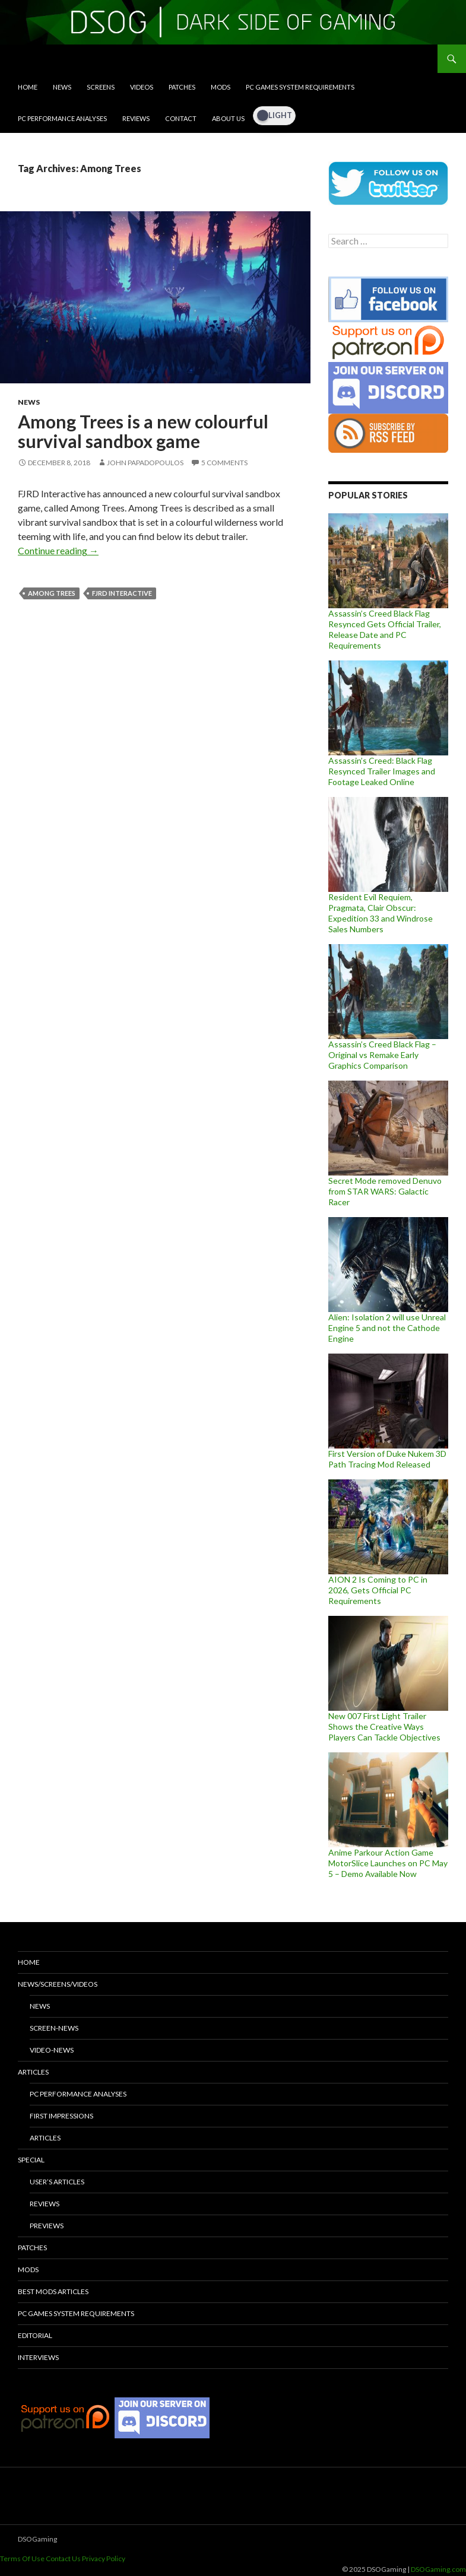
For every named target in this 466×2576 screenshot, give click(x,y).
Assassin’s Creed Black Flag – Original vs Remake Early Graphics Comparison (382, 1055)
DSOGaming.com (438, 2569)
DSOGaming (37, 2538)
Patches (182, 87)
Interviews (38, 2357)
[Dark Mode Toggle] (274, 115)
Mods (220, 87)
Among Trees (51, 593)
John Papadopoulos (145, 462)
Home (27, 87)
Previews (47, 2225)
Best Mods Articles (53, 2291)
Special (31, 2159)
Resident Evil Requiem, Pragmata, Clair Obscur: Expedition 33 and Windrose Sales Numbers (380, 913)
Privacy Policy (103, 2558)
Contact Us (63, 2558)
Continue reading (58, 550)
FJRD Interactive (122, 593)
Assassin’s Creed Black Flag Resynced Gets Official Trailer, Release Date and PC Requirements (384, 629)
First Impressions (61, 2115)
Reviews (136, 118)
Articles (33, 2071)
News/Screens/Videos (57, 1984)
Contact (180, 118)
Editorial (35, 2335)
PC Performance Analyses (62, 118)
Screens (101, 87)
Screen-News (54, 2028)
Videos (141, 87)
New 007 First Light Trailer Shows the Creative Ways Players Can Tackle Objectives (384, 1726)
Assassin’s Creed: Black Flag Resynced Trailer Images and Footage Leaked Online (381, 771)
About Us (228, 118)
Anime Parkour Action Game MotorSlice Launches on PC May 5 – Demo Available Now (388, 1863)
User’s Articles (57, 2181)
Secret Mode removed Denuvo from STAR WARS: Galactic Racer (385, 1191)
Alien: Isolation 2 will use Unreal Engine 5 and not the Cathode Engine (387, 1327)
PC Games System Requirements (300, 87)
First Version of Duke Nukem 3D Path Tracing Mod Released (387, 1459)
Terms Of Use (22, 2558)
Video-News (52, 2049)
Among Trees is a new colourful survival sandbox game (143, 431)
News (62, 87)
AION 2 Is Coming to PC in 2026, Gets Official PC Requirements (377, 1590)
